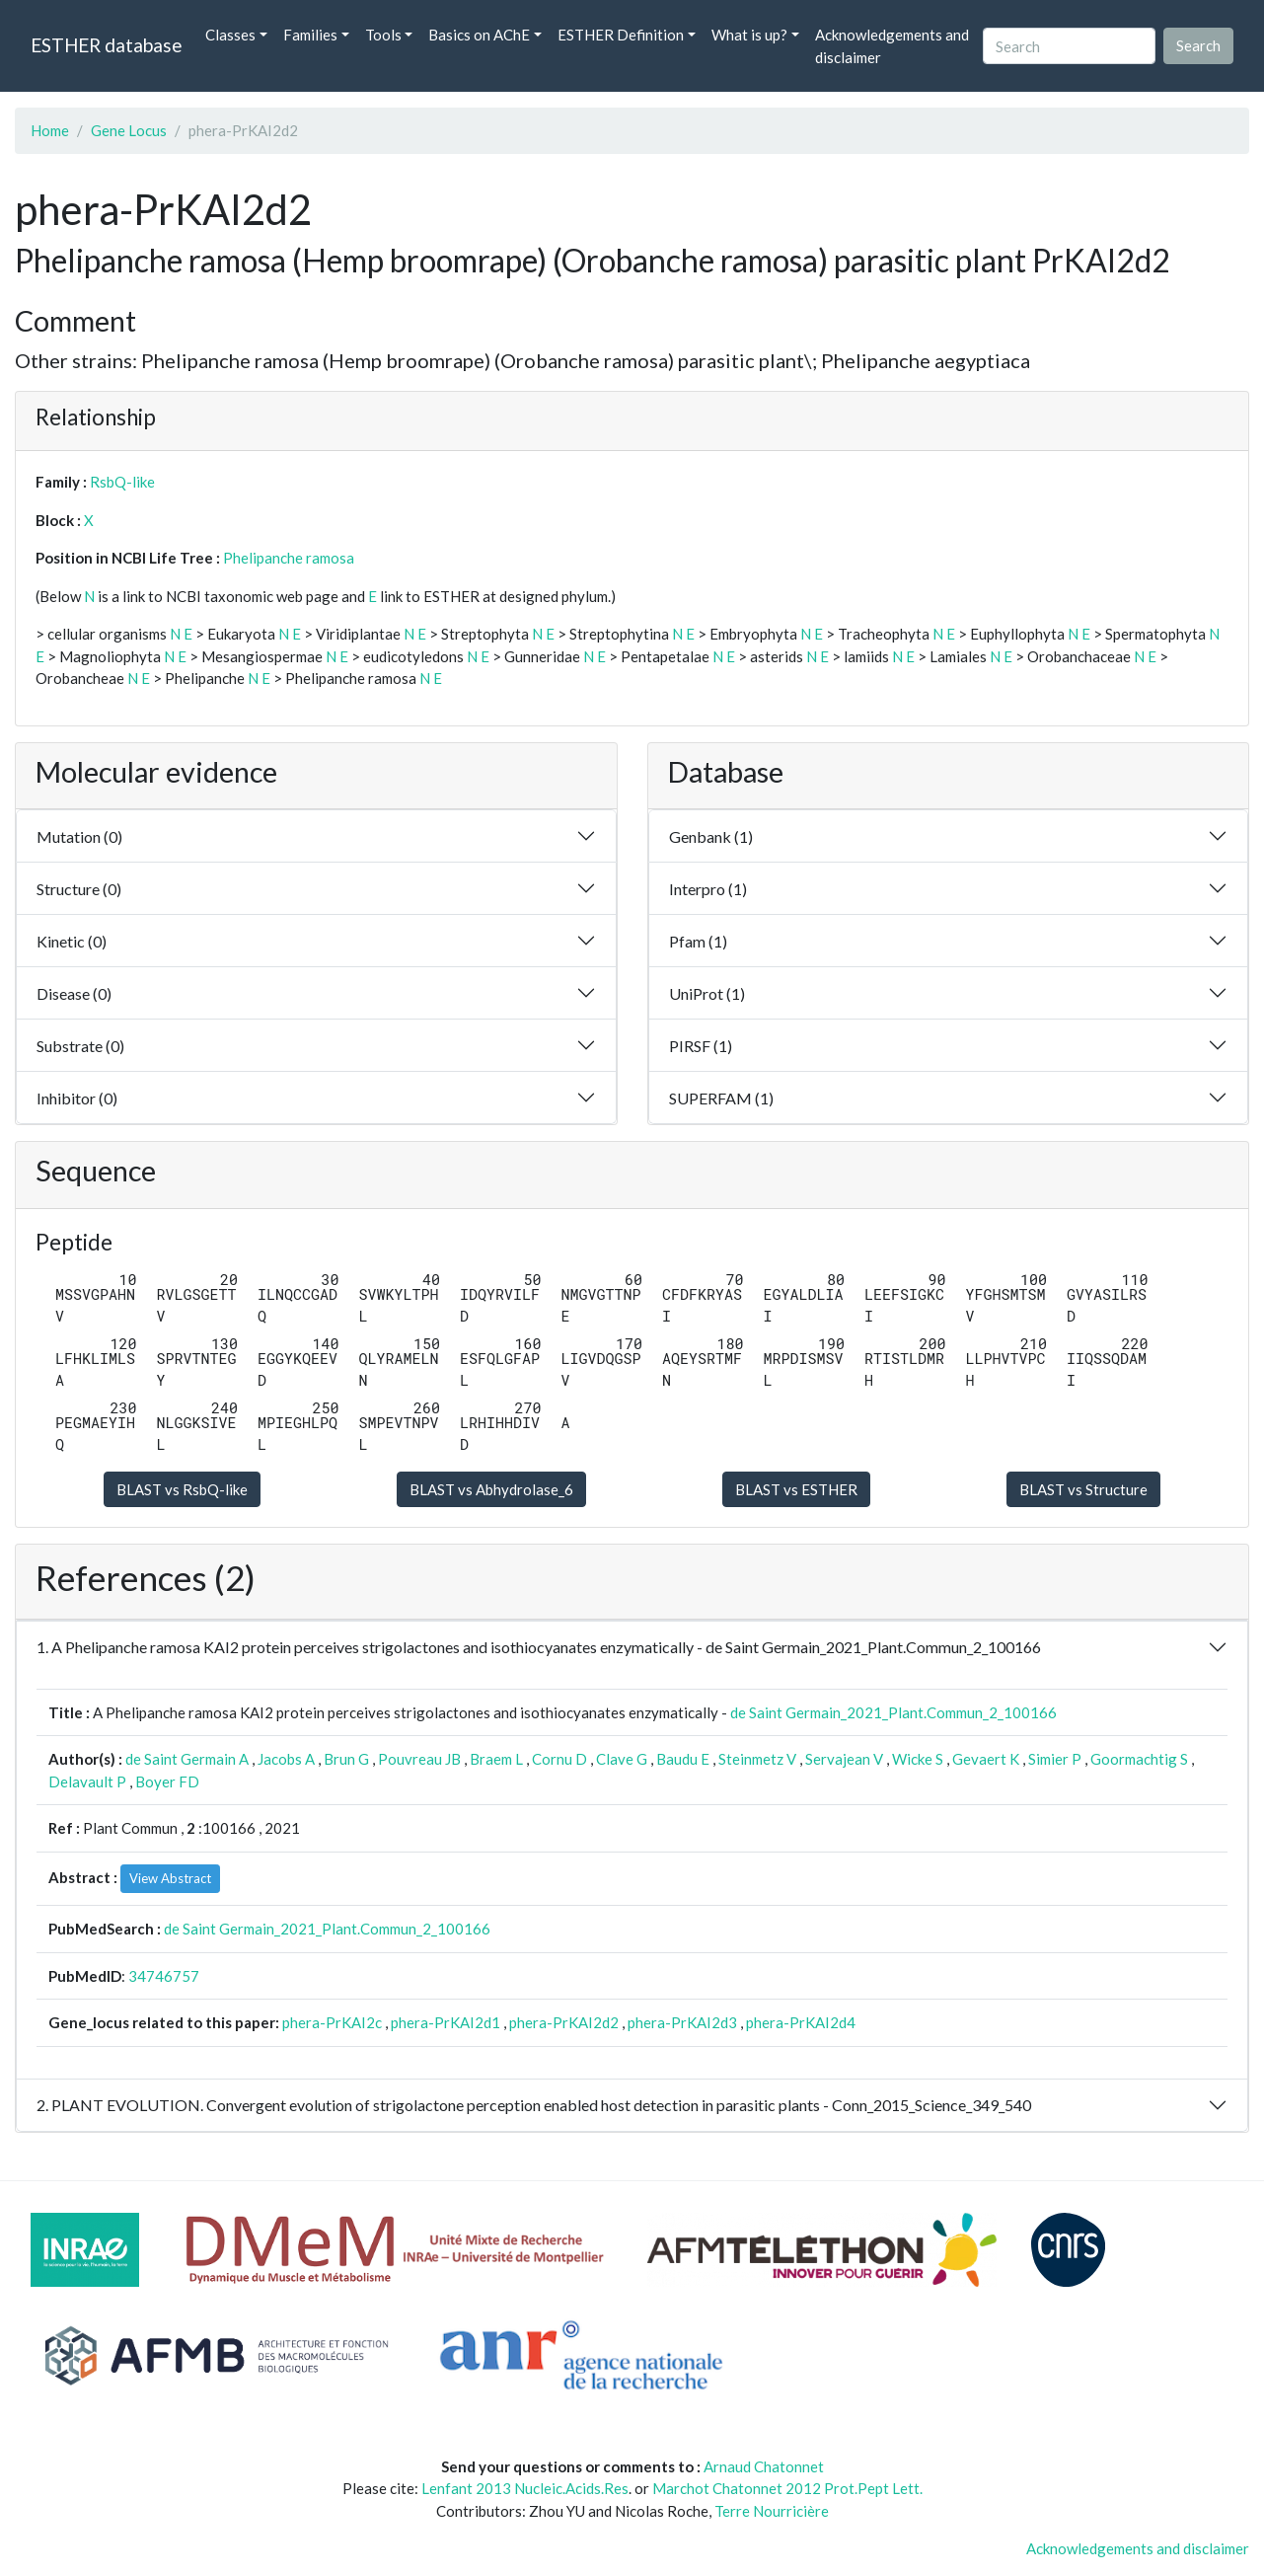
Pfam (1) (698, 941)
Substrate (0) (80, 1045)
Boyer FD (167, 1781)
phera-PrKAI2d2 (564, 2022)
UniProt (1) (707, 993)
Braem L (496, 1759)
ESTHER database (106, 45)
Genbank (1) (711, 836)
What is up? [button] (749, 34)
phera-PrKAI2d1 (445, 2022)
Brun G (346, 1759)
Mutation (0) (79, 836)
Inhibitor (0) (77, 1098)
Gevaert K (985, 1759)
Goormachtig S (1139, 1759)
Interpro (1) (708, 888)
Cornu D (559, 1759)
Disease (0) (74, 993)
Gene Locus (129, 130)
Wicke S (917, 1759)
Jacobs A (286, 1759)
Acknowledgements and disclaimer (892, 46)
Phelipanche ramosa (288, 558)
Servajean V (844, 1759)
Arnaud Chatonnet (764, 2466)
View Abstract (170, 1878)
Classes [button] (230, 34)
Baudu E (682, 1759)
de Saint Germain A (187, 1759)
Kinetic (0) (72, 941)
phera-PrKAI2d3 (682, 2022)
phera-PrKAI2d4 (800, 2022)
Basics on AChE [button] (479, 34)
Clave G (621, 1759)
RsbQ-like (122, 482)
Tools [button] (383, 34)
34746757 (163, 1976)
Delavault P (87, 1781)
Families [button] (310, 34)
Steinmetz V (757, 1759)
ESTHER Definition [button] (621, 34)
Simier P (1054, 1759)
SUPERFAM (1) (721, 1098)
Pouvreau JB (419, 1759)
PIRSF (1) (700, 1045)
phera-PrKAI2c (332, 2022)
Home (50, 130)
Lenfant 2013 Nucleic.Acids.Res (525, 2488)
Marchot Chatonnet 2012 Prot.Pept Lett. (787, 2488)
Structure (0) (79, 888)
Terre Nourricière (771, 2511)
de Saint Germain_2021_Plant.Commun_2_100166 (893, 1712)
